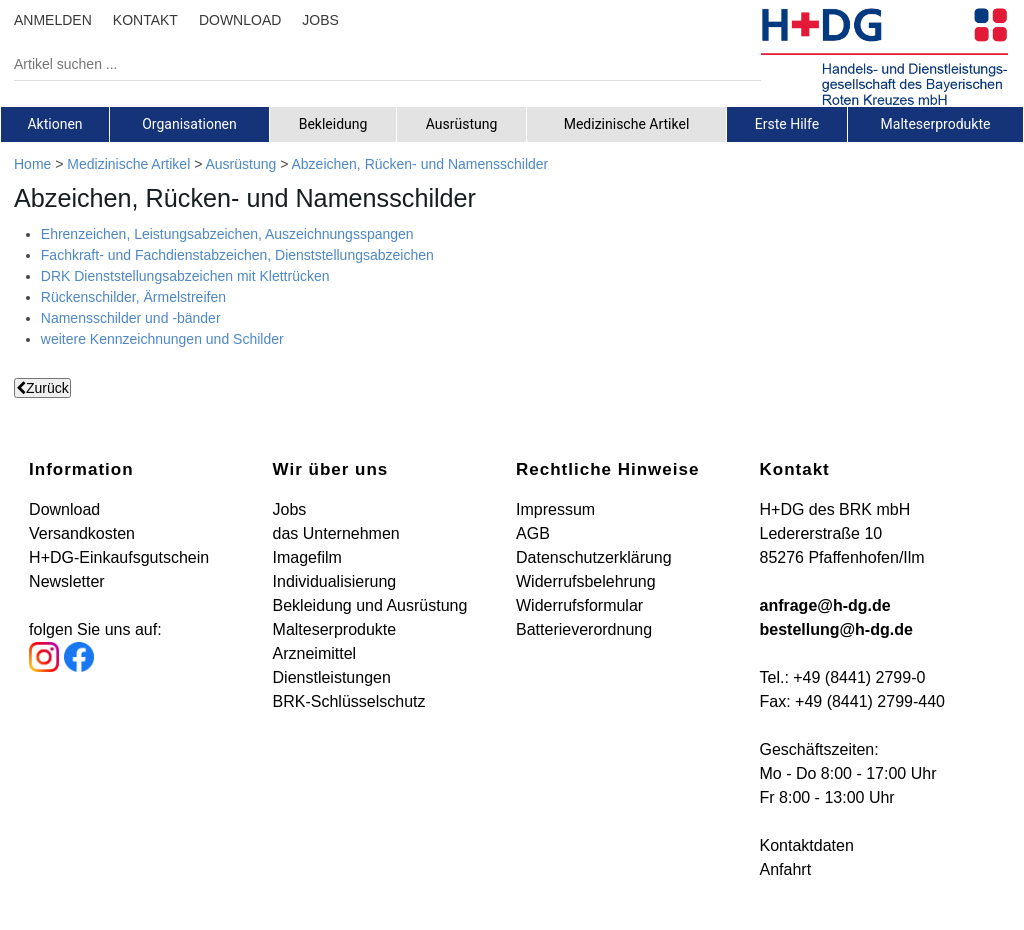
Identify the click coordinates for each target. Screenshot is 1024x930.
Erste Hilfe (787, 124)
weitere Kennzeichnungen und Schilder (162, 339)
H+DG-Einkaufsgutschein (119, 557)
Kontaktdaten (806, 845)
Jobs (290, 509)
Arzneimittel (315, 653)
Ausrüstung (462, 124)
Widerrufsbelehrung (586, 581)
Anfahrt (785, 869)
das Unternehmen (336, 533)
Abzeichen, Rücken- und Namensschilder (419, 164)
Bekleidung (333, 124)
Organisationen (189, 124)
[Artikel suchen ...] (372, 64)
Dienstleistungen (332, 677)
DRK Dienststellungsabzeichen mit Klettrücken (185, 276)
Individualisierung (335, 581)
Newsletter (67, 581)
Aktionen (54, 124)
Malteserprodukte (936, 124)
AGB (533, 533)
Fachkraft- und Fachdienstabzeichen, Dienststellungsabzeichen (237, 255)
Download (64, 509)
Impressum (555, 509)
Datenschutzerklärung (594, 557)
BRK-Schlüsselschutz (349, 701)
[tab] (55, 124)
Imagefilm (307, 557)
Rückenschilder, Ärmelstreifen (133, 297)
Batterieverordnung (584, 629)
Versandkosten (82, 533)
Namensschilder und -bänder (131, 318)
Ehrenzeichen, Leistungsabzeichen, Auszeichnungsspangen (227, 234)
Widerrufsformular (579, 605)
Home (32, 164)
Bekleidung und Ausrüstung (370, 605)
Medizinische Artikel (627, 124)
